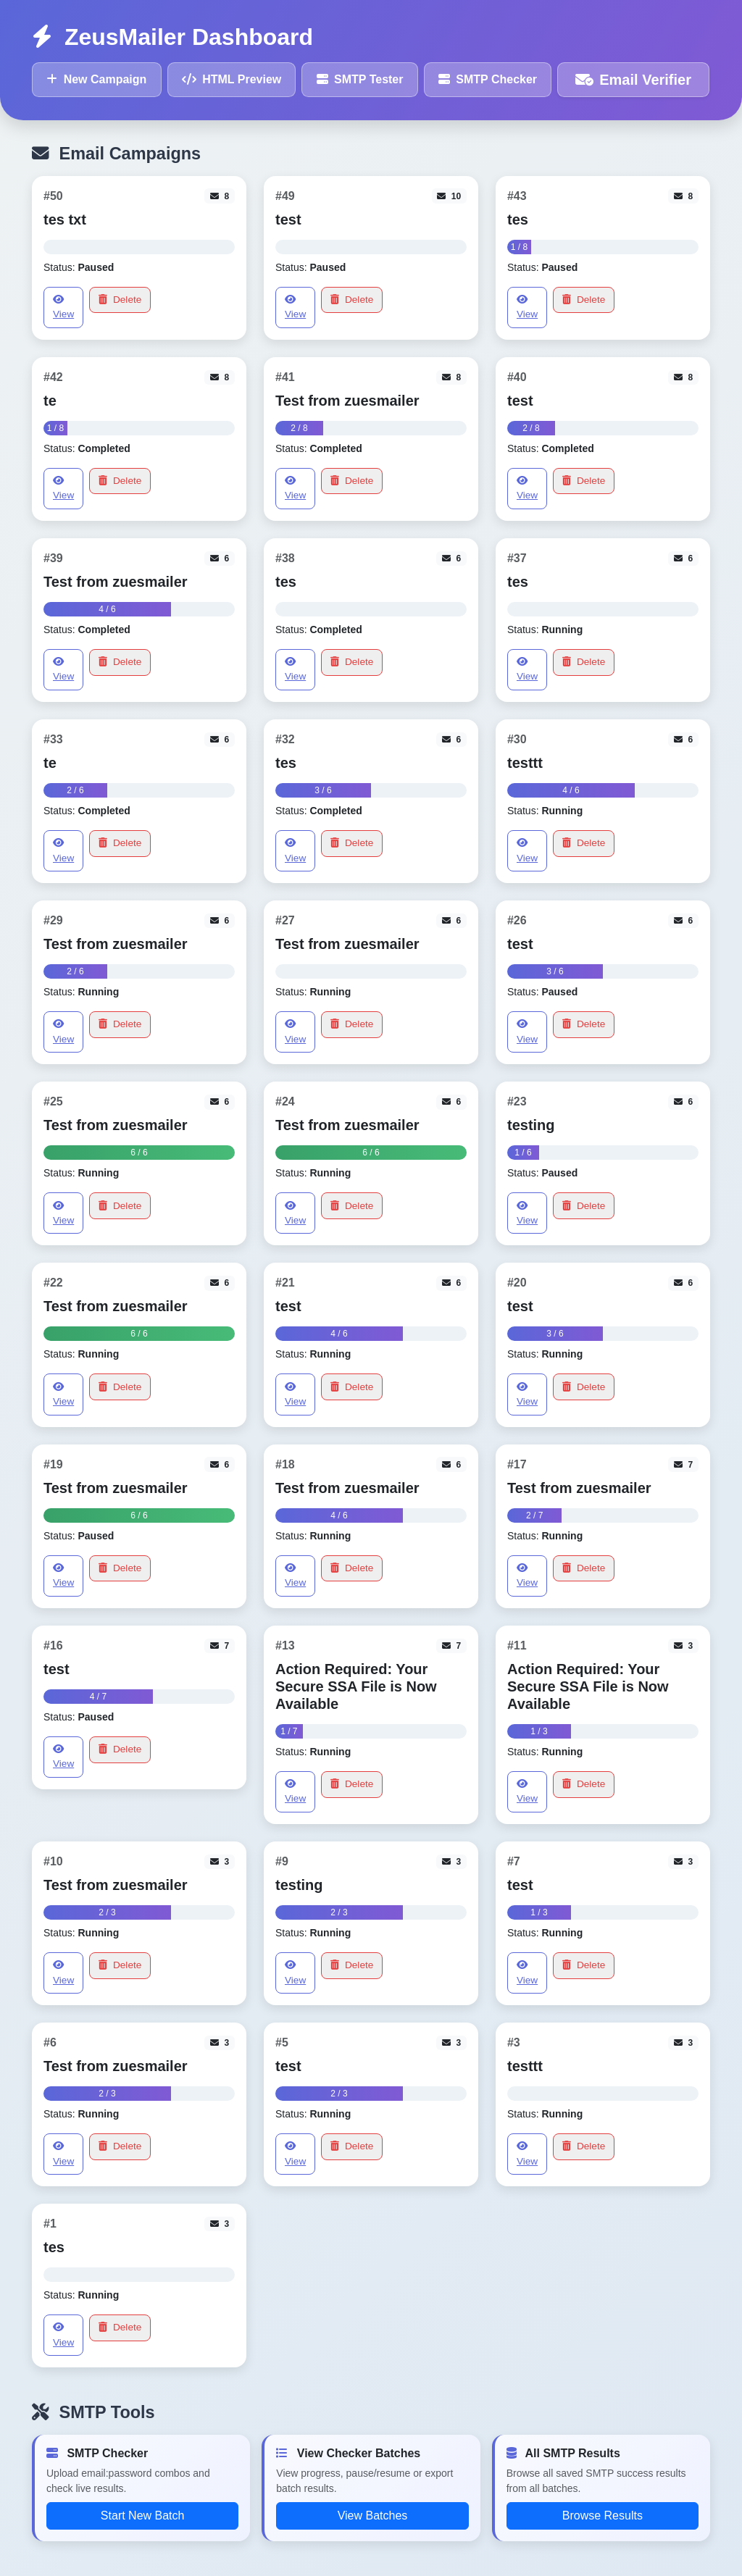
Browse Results (602, 2515)
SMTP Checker (487, 79)
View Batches (373, 2515)
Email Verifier (633, 80)
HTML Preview (232, 79)
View (63, 307)
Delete (120, 299)
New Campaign (96, 79)
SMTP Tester (360, 79)
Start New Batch (143, 2515)
